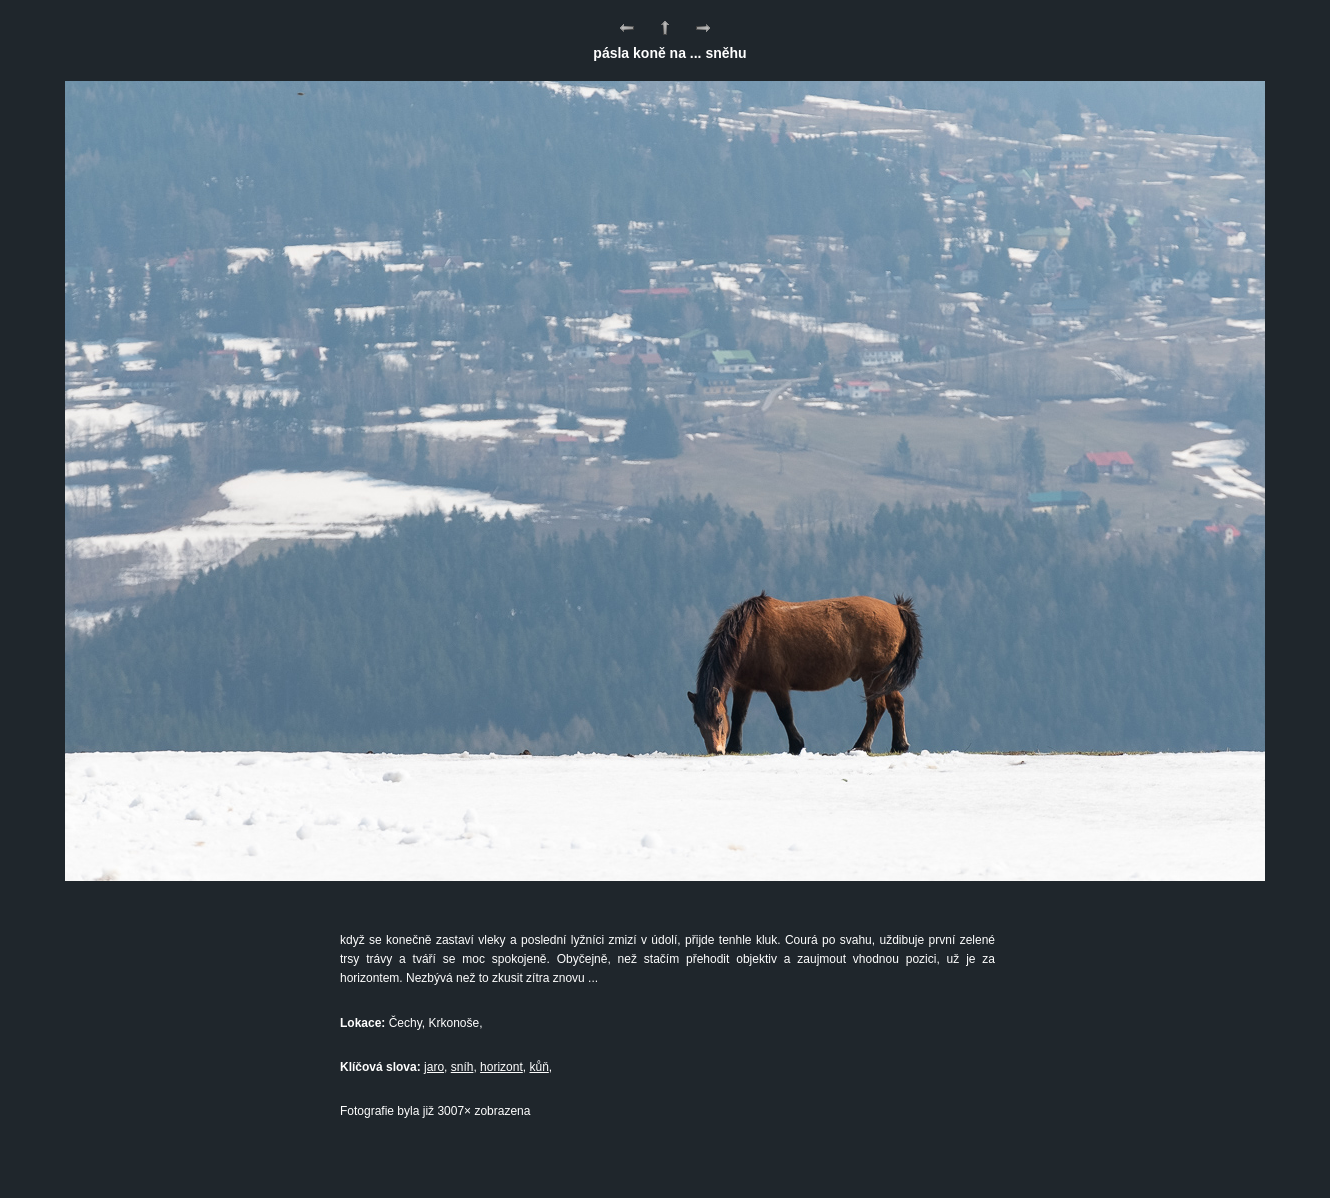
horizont (501, 1067)
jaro (434, 1067)
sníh (462, 1067)
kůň (538, 1067)
